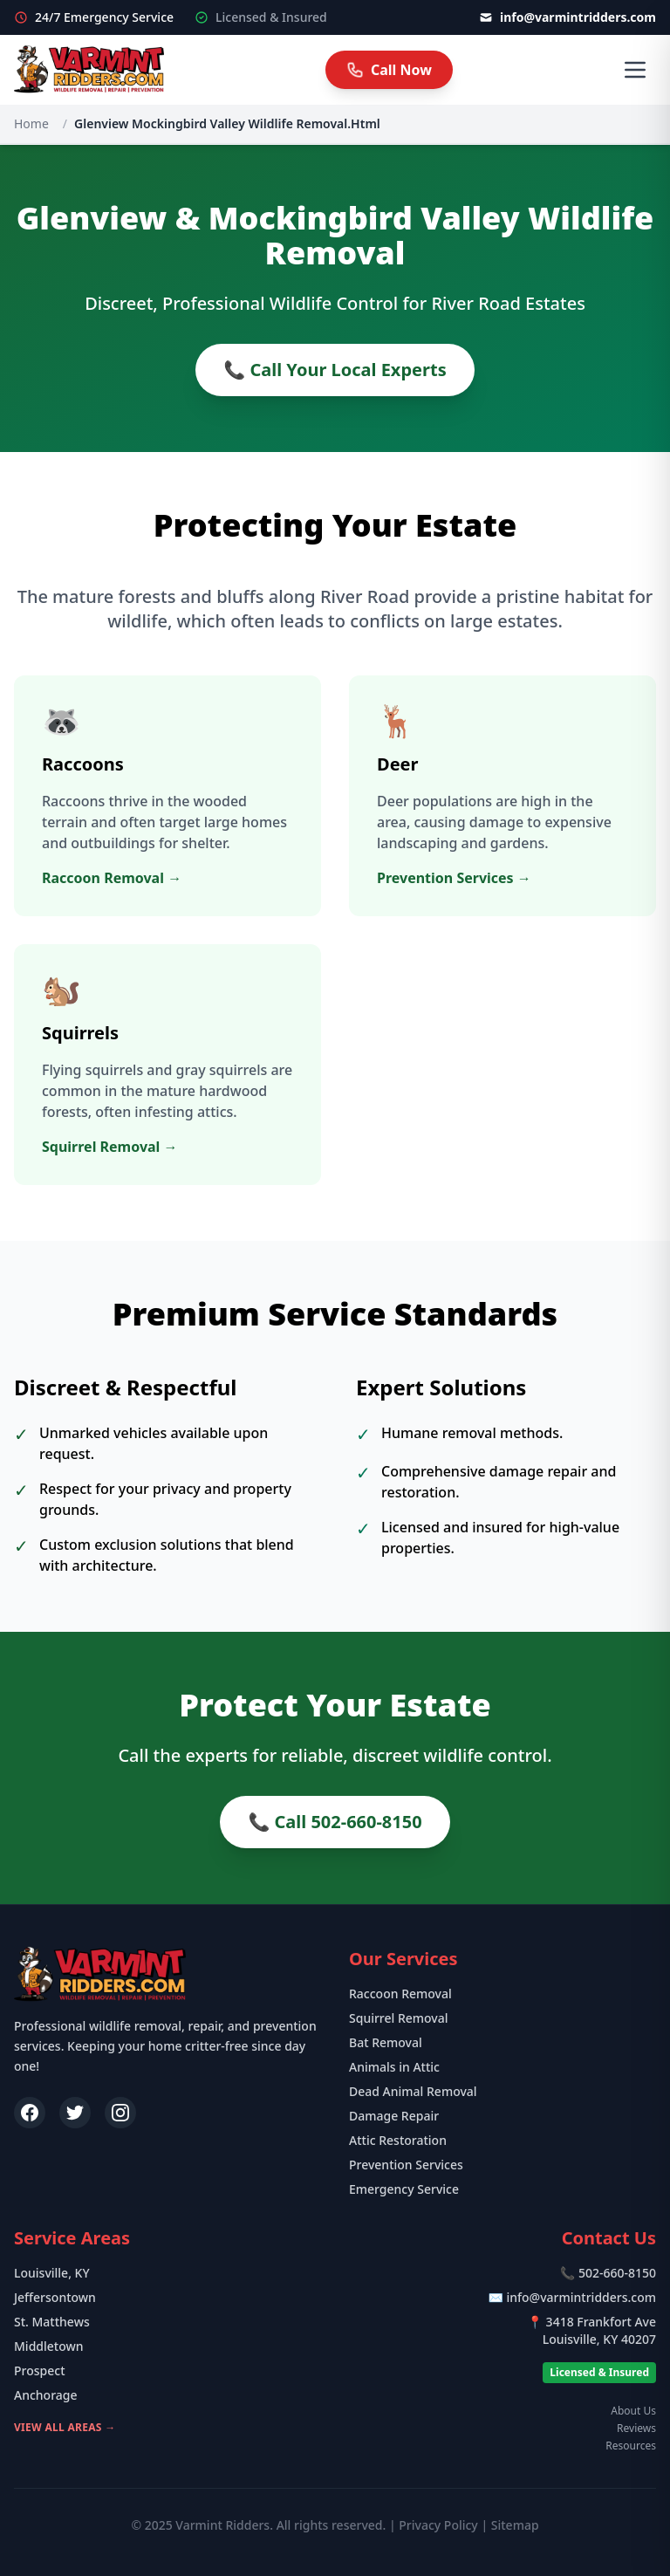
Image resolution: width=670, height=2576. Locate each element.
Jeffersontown (55, 2297)
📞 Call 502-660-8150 (334, 1821)
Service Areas (72, 2238)
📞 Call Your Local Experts (334, 369)
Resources (630, 2446)
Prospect (39, 2370)
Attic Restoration (398, 2140)
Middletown (49, 2346)
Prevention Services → (454, 877)
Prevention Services (406, 2164)
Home (31, 123)
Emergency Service (404, 2189)
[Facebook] (29, 2112)
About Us (633, 2411)
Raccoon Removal (400, 1993)
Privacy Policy (438, 2525)
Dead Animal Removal (413, 2091)
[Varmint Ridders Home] (89, 69)
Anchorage (46, 2395)
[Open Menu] (635, 70)
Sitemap (515, 2525)
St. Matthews (52, 2321)
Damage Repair (394, 2115)
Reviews (636, 2429)
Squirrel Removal (398, 2018)
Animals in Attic (394, 2067)
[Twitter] (75, 2112)
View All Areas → (65, 2427)
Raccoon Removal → (111, 877)
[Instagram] (120, 2112)
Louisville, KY (52, 2272)
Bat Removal (385, 2042)
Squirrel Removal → (110, 1146)
